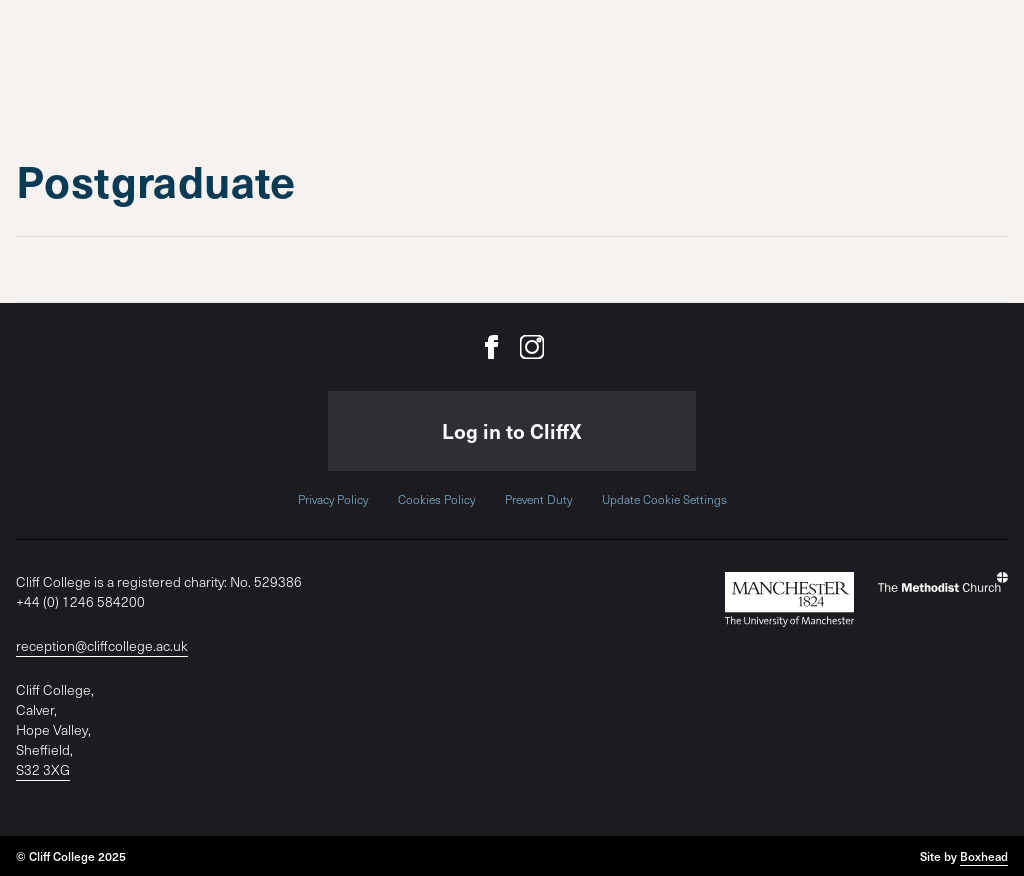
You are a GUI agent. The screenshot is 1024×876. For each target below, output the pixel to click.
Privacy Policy (333, 499)
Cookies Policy (436, 499)
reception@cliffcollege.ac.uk (102, 645)
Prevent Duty (538, 499)
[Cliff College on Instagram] (532, 347)
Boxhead (984, 856)
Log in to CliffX (512, 431)
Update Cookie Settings (664, 499)
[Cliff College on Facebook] (492, 347)
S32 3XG (43, 769)
